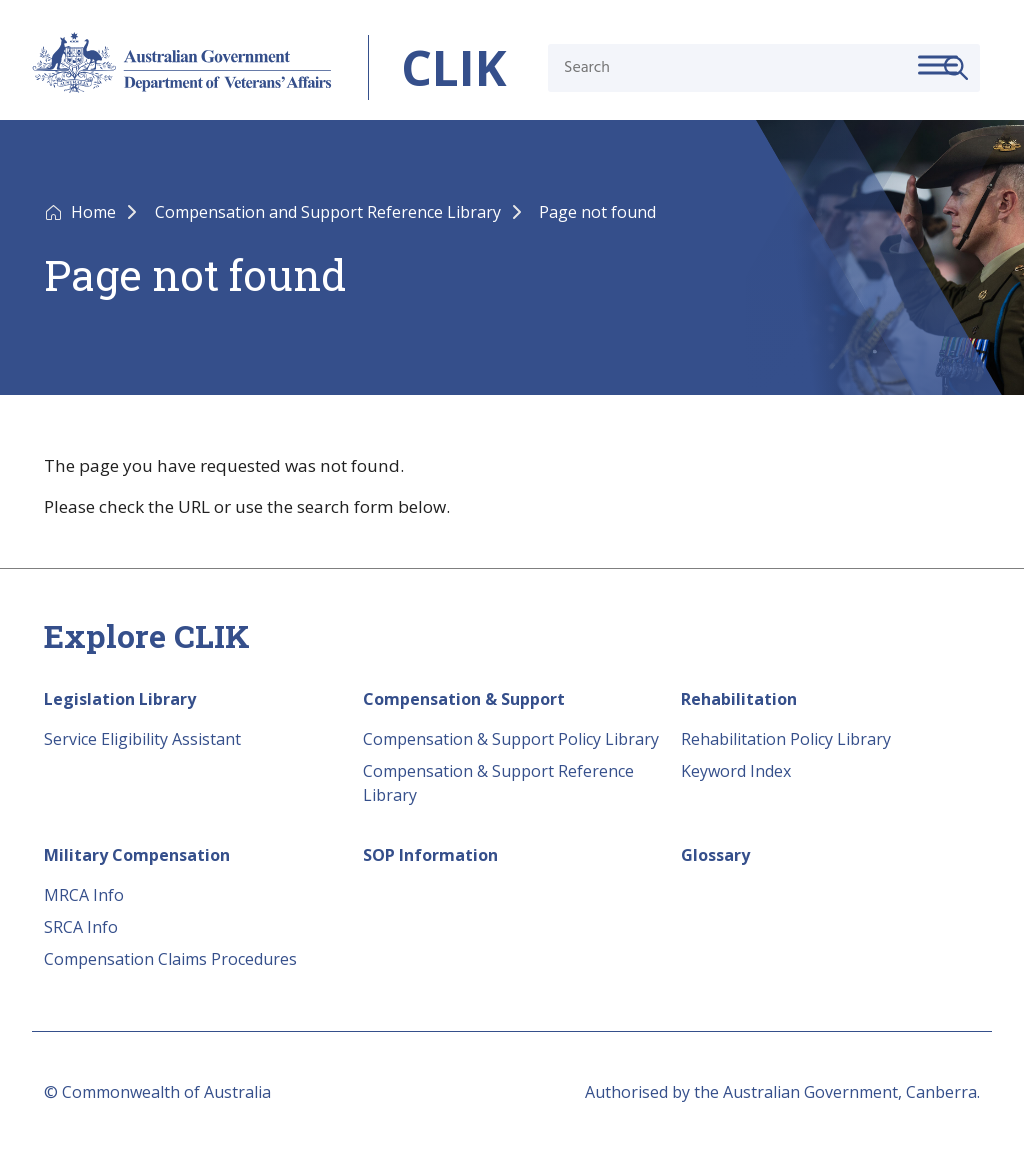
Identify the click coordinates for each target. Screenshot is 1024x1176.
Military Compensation (137, 855)
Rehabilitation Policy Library (786, 739)
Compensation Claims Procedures (170, 959)
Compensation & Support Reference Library (498, 783)
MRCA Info (84, 895)
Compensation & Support (464, 699)
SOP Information (430, 855)
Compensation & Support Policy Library (511, 739)
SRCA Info (81, 927)
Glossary (715, 855)
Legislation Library (120, 699)
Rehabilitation (739, 699)
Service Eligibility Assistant (142, 739)
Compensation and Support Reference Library (330, 212)
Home (95, 212)
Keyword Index (736, 771)
